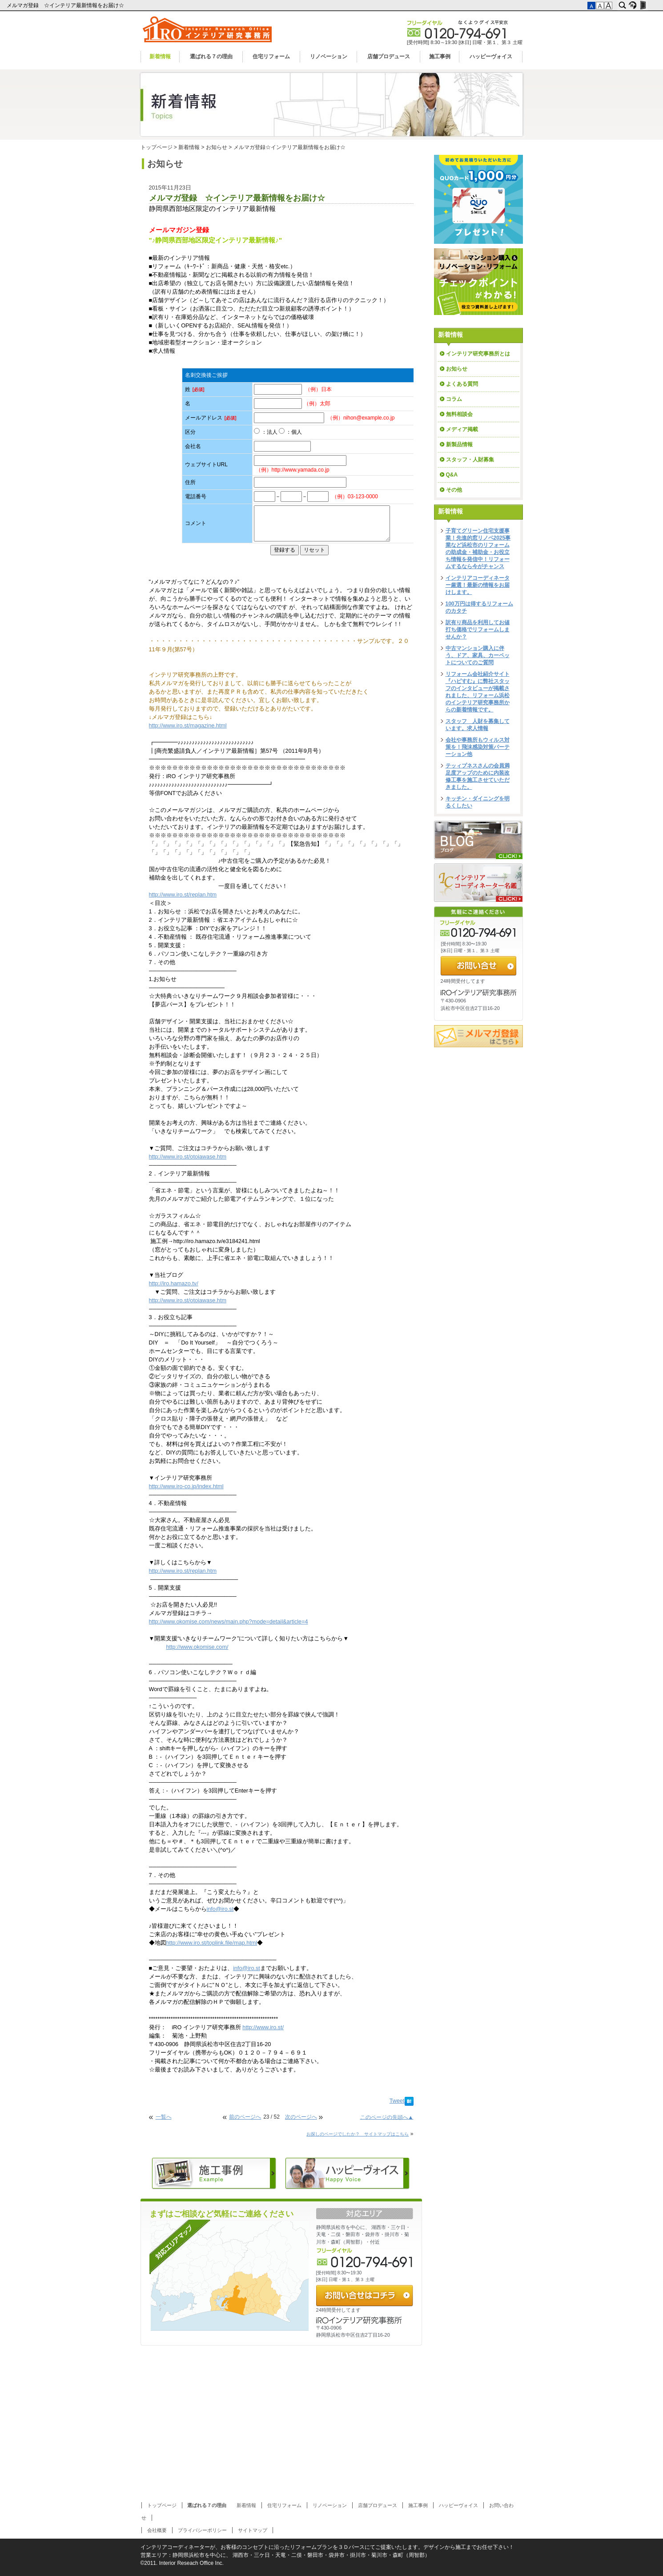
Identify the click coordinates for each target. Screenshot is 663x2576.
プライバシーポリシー (202, 2530)
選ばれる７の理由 (211, 56)
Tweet (397, 2101)
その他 (456, 490)
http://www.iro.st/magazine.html (188, 726)
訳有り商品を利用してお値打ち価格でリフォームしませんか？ (478, 629)
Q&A (452, 475)
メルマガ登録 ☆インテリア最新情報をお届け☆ (66, 5)
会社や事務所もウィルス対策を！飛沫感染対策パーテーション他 (478, 747)
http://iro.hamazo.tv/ (173, 1283)
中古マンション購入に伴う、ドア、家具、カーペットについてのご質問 (478, 655)
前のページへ (245, 2117)
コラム (454, 399)
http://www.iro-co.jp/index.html (186, 1486)
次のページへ (301, 2117)
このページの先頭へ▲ (387, 2117)
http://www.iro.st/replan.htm (183, 895)
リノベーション (328, 56)
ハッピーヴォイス (491, 56)
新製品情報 (459, 444)
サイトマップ (252, 2530)
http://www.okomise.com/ (197, 1647)
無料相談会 (459, 414)
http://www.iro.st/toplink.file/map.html (211, 1943)
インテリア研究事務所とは (478, 354)
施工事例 (439, 56)
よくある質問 (462, 384)
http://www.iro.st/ (263, 2027)
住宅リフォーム (271, 56)
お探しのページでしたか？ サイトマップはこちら (357, 2134)
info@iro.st (220, 1909)
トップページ (157, 147)
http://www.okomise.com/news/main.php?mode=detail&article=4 (228, 1622)
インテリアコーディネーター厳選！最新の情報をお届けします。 (478, 585)
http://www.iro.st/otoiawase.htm (187, 1157)
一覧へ (164, 2117)
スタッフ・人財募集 (470, 459)
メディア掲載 (462, 429)
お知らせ (216, 147)
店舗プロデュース (388, 56)
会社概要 (157, 2530)
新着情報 (160, 56)
